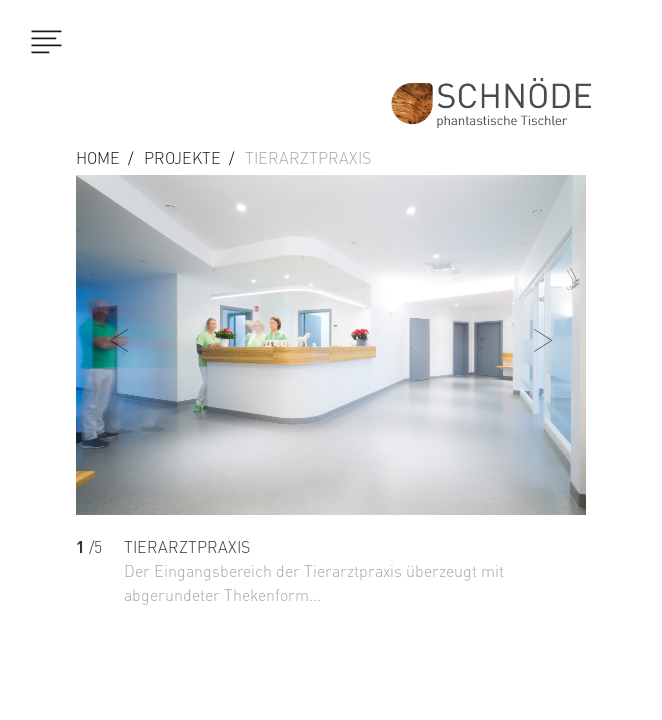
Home (98, 158)
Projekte (182, 158)
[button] (548, 425)
